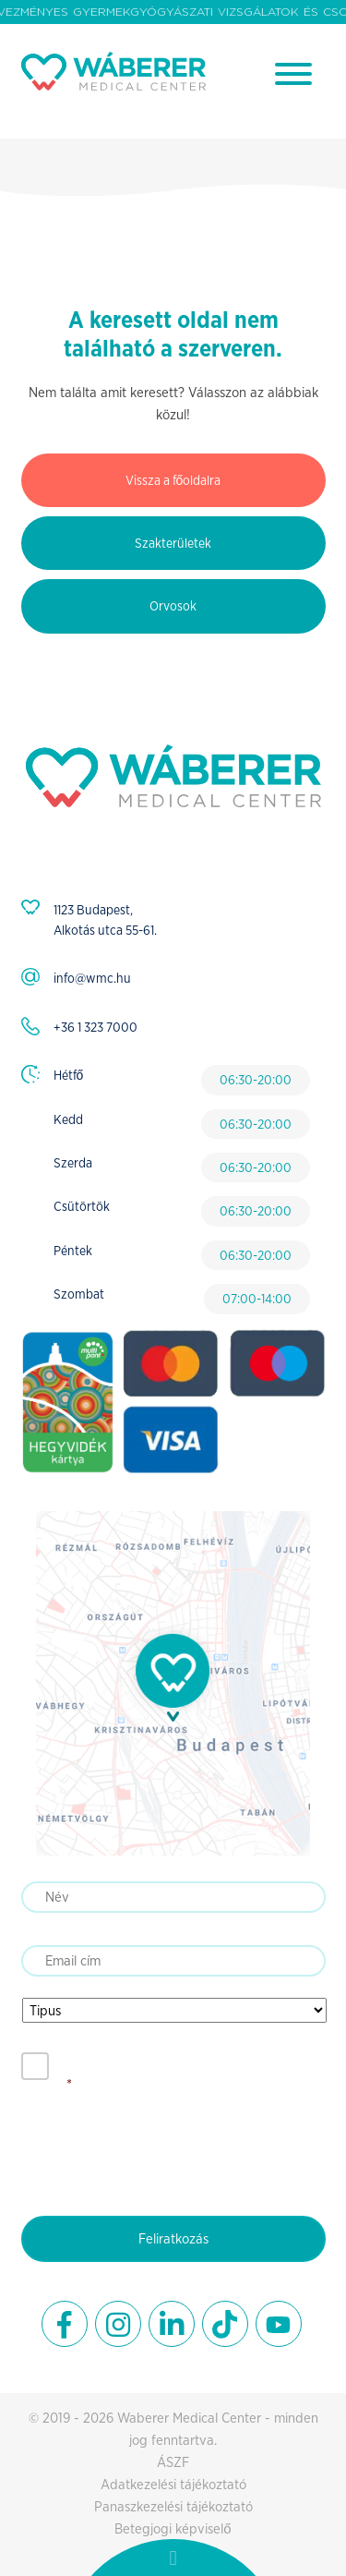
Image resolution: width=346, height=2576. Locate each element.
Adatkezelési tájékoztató (173, 2484)
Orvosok (173, 606)
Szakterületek (173, 543)
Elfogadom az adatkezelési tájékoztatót (189, 2064)
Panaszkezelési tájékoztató (173, 2506)
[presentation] (161, 2150)
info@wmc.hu (92, 978)
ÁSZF (173, 2462)
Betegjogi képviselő (172, 2528)
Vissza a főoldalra (173, 480)
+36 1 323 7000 (95, 1027)
